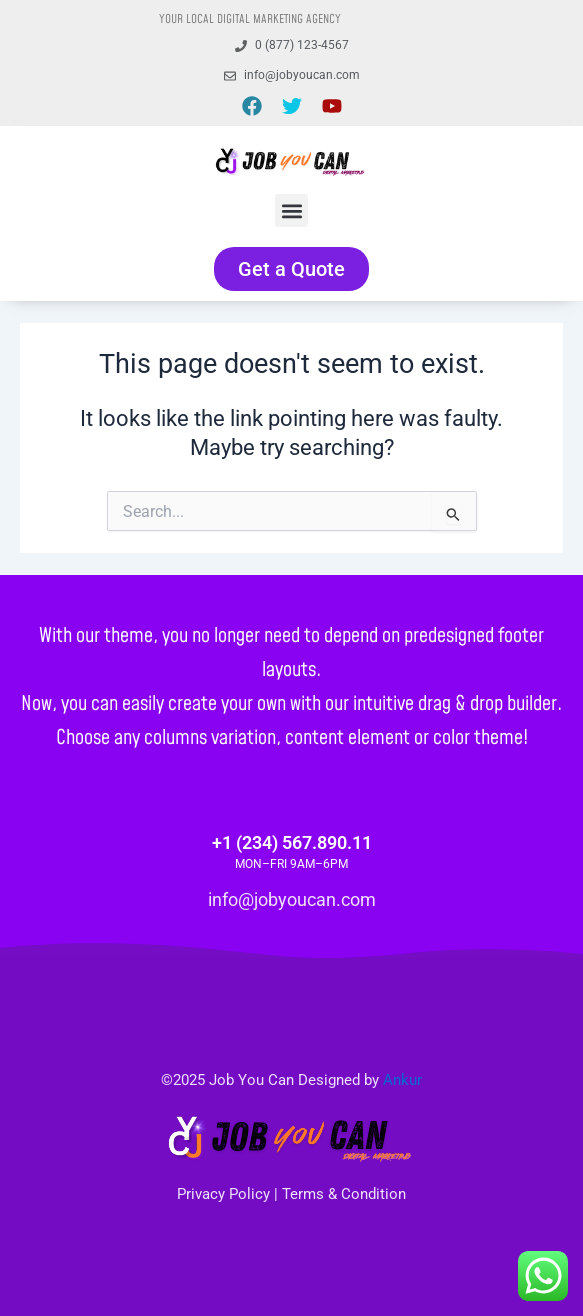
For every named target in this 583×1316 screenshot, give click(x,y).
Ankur (402, 1080)
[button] (291, 210)
